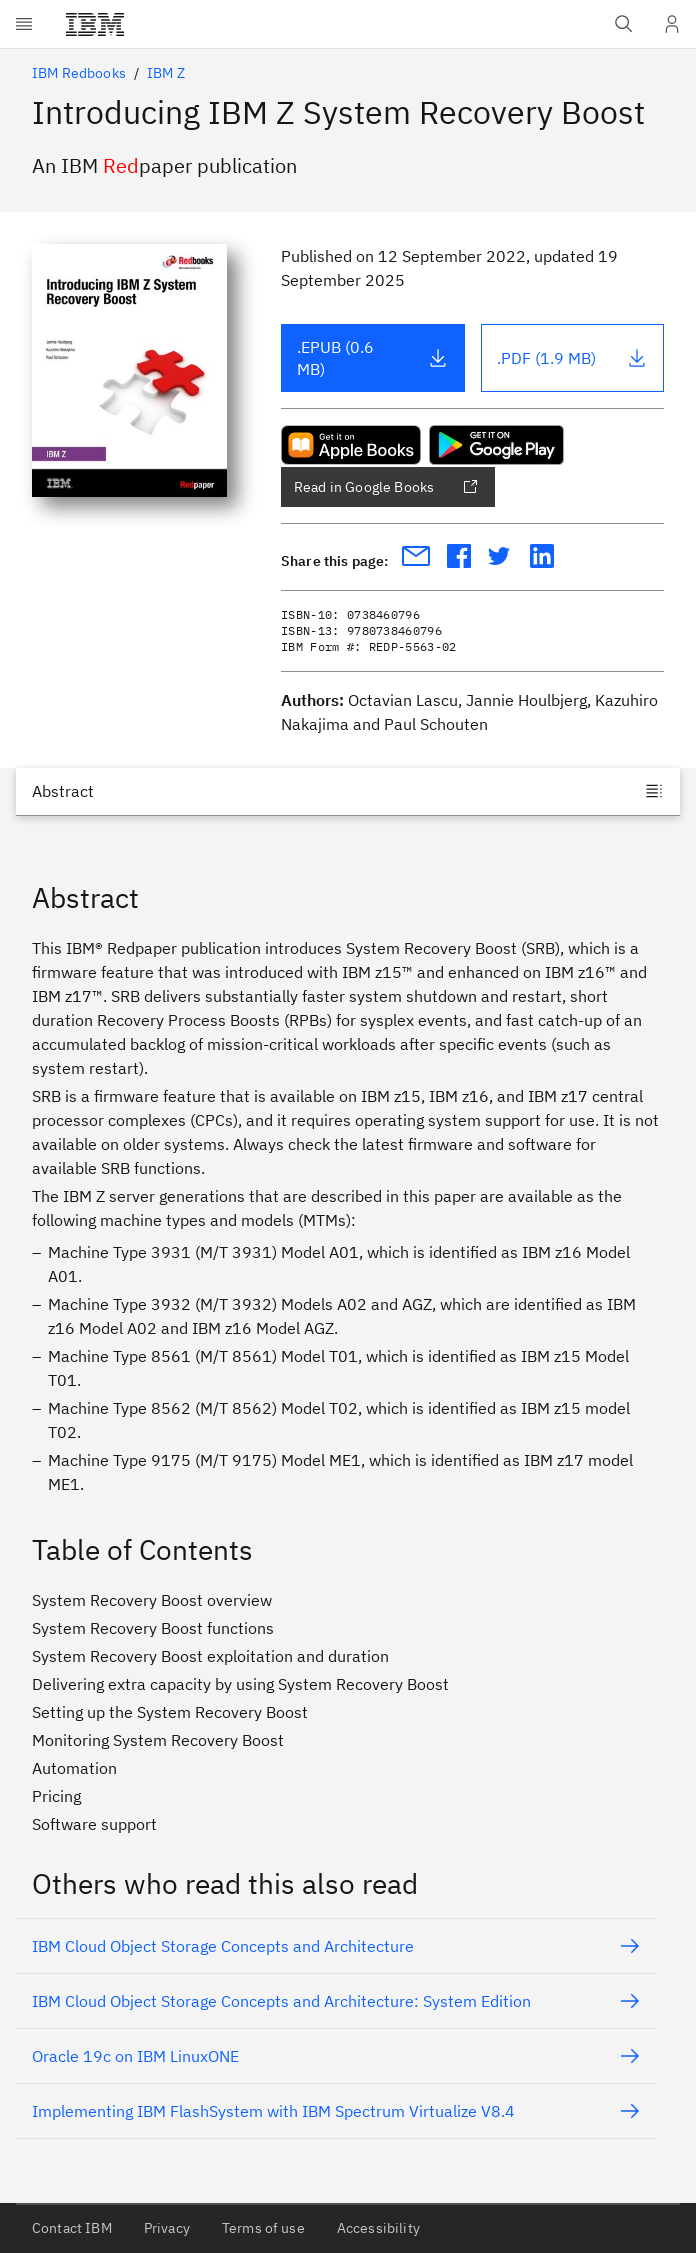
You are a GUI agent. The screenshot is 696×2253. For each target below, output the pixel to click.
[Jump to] (348, 791)
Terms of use (263, 2228)
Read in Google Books (386, 487)
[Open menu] (24, 24)
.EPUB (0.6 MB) (372, 358)
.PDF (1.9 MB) (572, 358)
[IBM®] (95, 24)
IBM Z (166, 73)
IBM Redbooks (79, 73)
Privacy (167, 2228)
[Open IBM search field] (624, 24)
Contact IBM (72, 2228)
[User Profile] (672, 24)
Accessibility (378, 2228)
